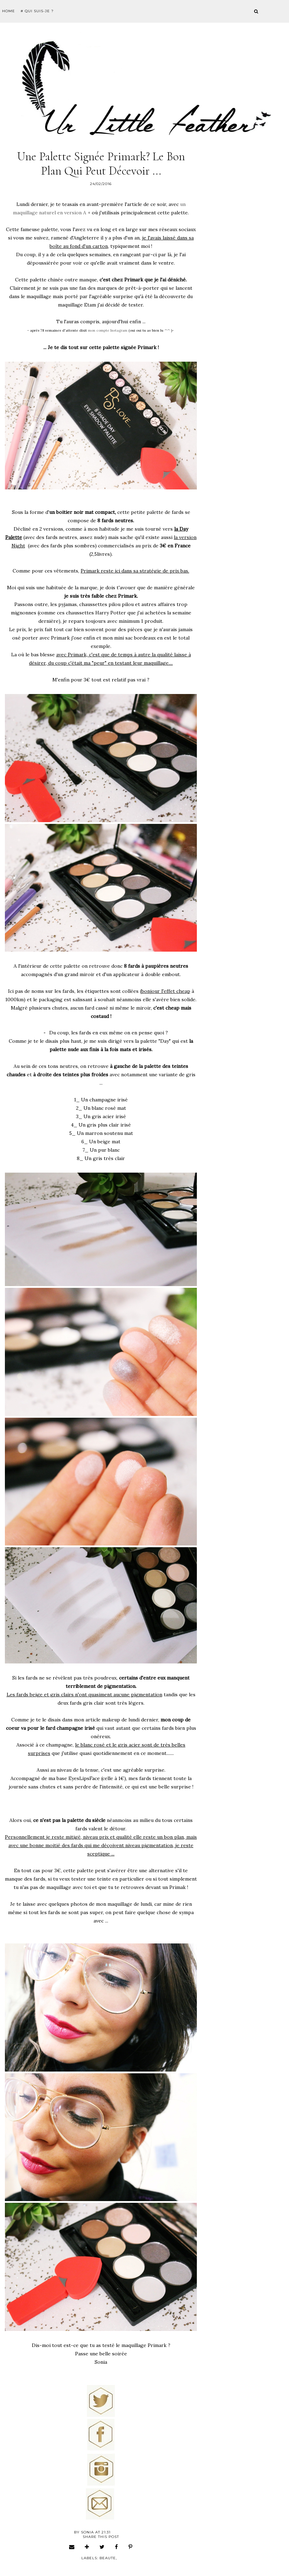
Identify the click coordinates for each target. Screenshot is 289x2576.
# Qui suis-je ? (37, 11)
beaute (107, 2558)
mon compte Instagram (107, 330)
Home (8, 11)
